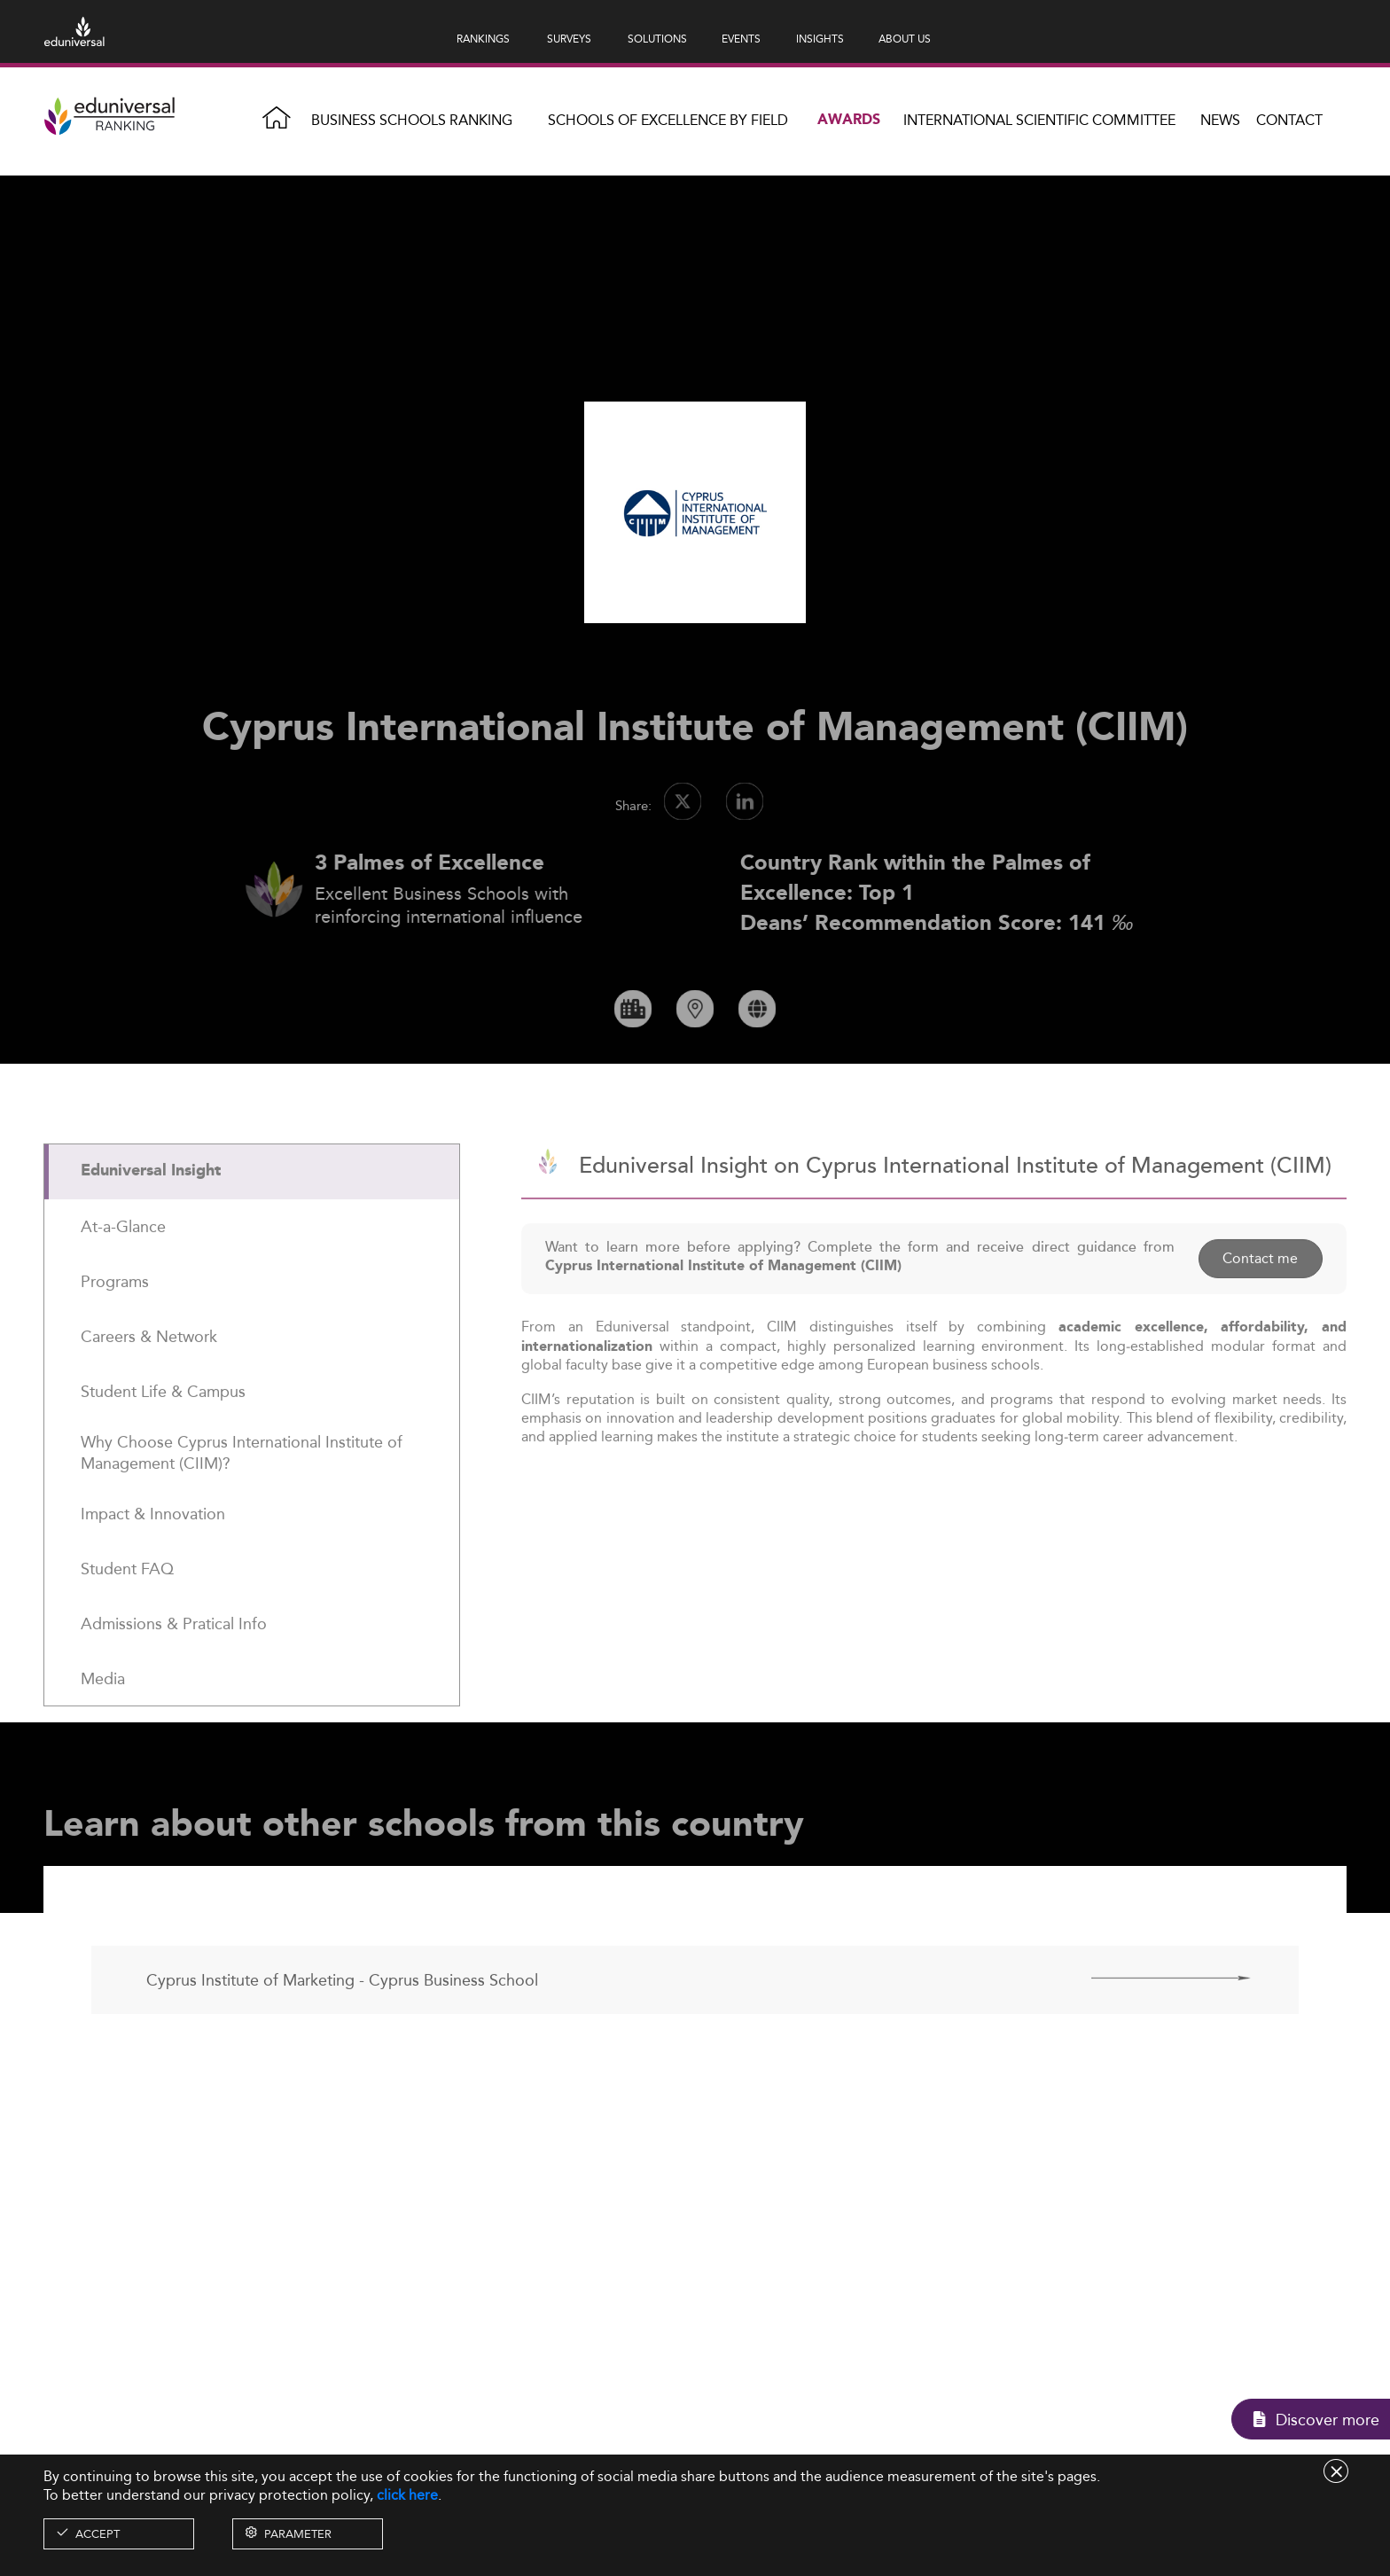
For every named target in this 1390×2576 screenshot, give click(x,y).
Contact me (1260, 1305)
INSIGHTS (820, 38)
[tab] (251, 1217)
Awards (848, 120)
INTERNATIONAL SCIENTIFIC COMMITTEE (1039, 120)
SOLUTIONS (657, 38)
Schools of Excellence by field (668, 120)
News (1220, 120)
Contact (1289, 120)
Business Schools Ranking (411, 120)
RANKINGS (483, 38)
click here (407, 2495)
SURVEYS (569, 38)
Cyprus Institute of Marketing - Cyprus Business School (342, 2027)
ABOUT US (905, 38)
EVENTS (741, 38)
